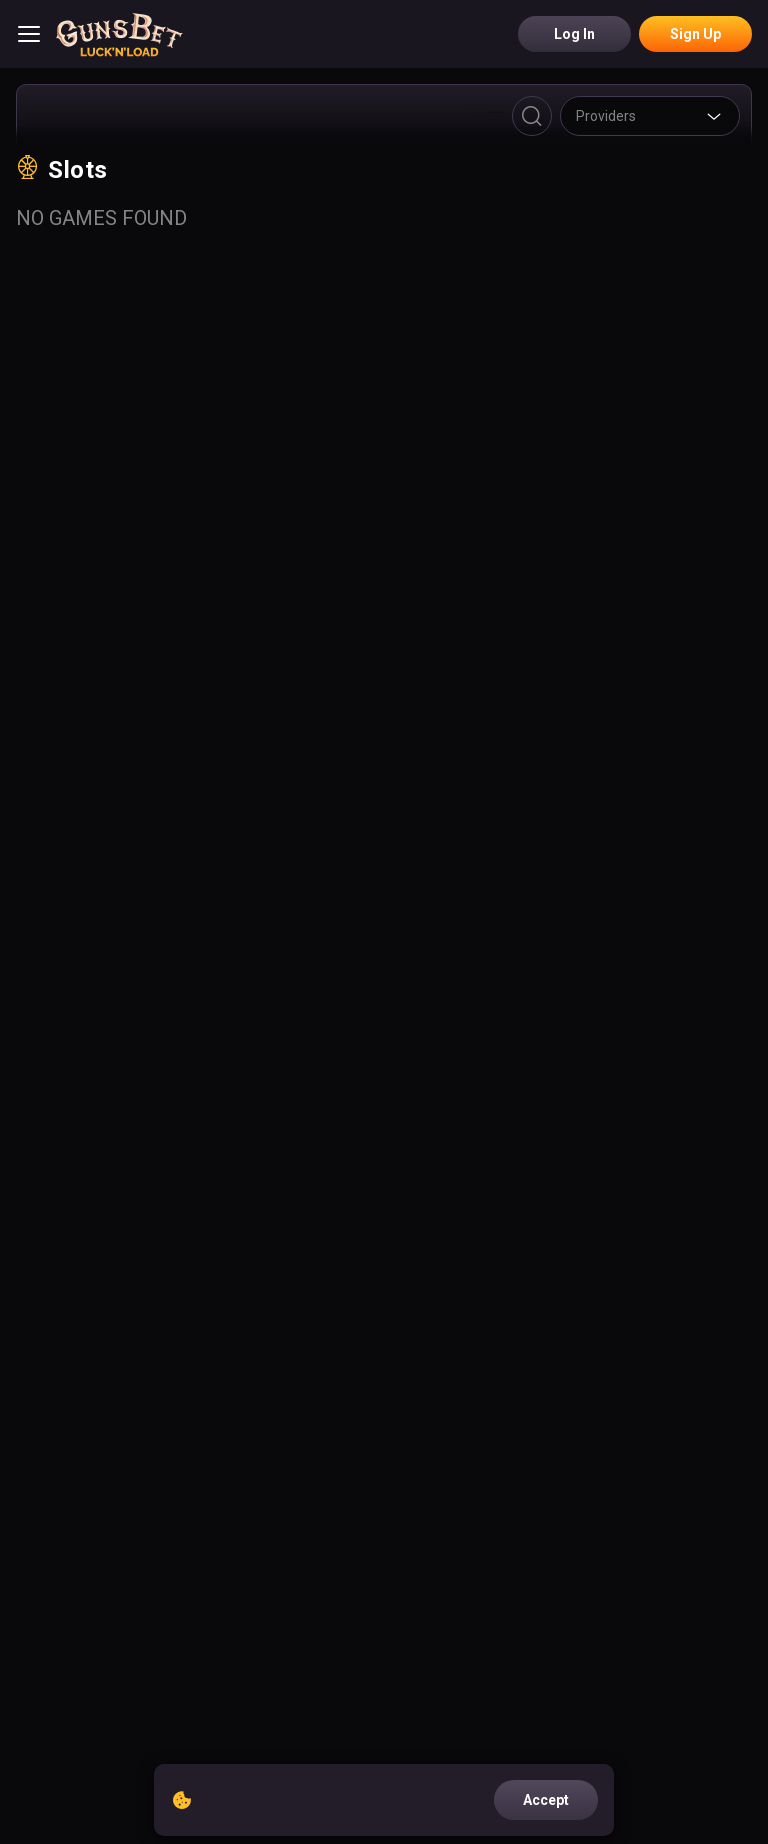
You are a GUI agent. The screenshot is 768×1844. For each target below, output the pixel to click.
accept (546, 1800)
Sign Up (695, 34)
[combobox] (650, 116)
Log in (574, 34)
